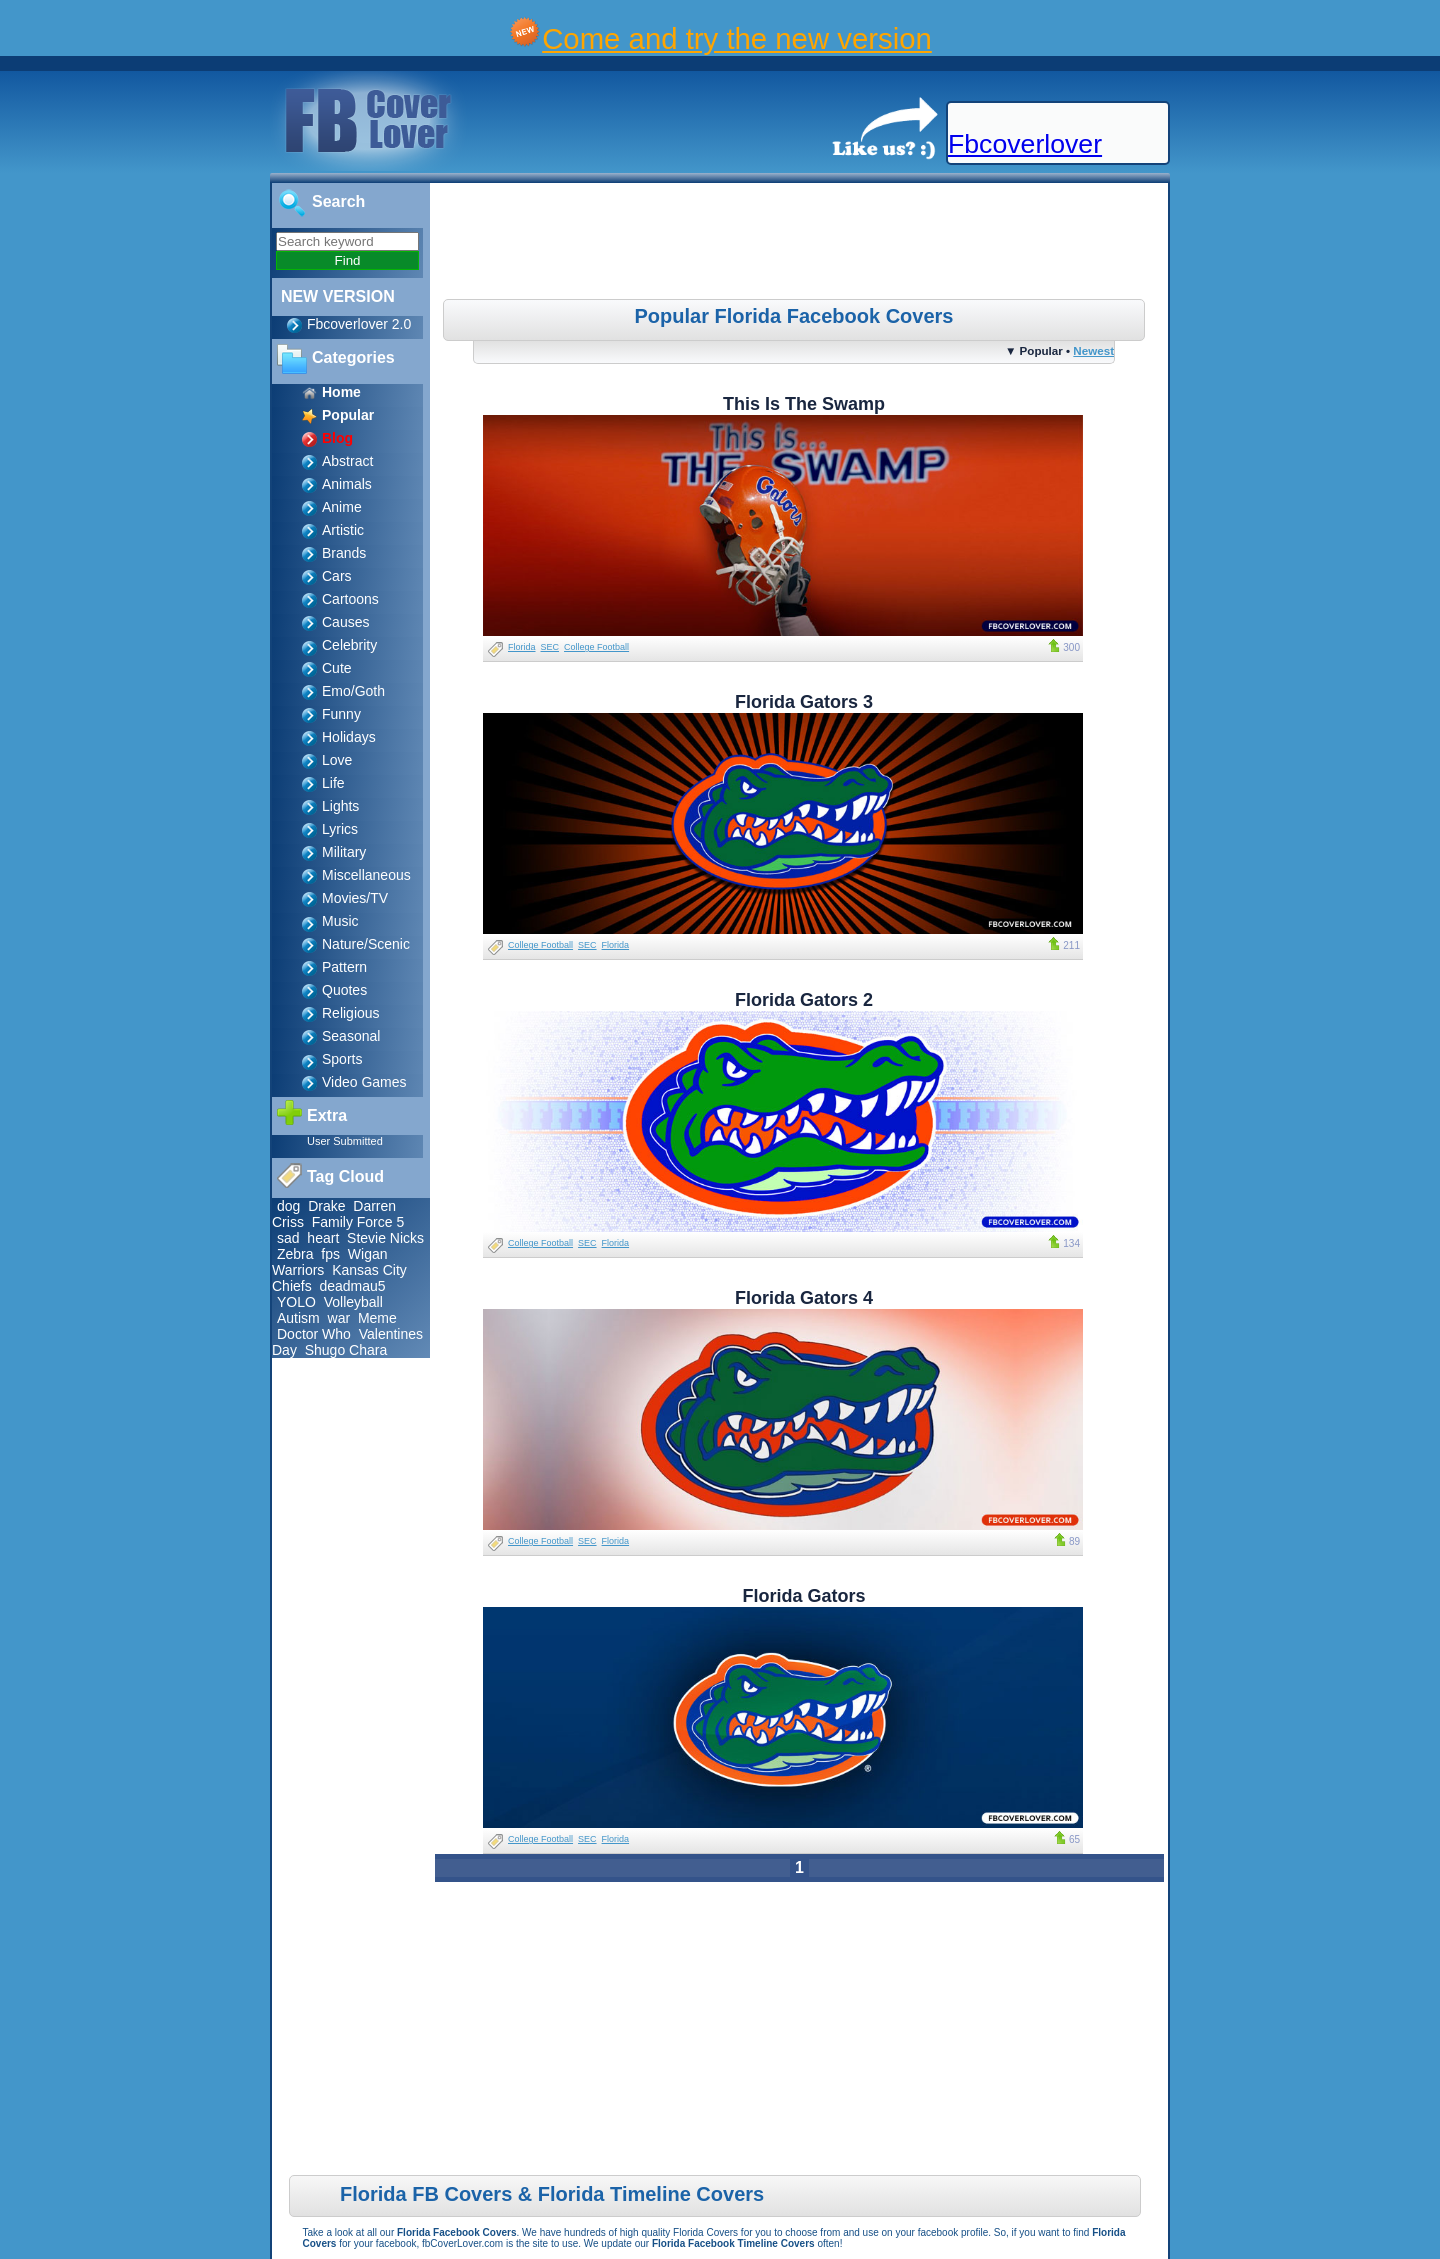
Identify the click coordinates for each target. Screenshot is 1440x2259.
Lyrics (340, 829)
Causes (345, 622)
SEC (550, 647)
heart (323, 1238)
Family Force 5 (358, 1222)
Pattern (344, 967)
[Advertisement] (802, 244)
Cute (337, 668)
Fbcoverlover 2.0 (359, 324)
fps (330, 1254)
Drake (326, 1206)
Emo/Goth (353, 691)
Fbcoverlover (1025, 144)
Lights (340, 806)
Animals (347, 484)
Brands (344, 553)
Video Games (364, 1082)
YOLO (296, 1302)
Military (344, 852)
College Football (596, 647)
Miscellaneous (366, 875)
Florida (522, 647)
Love (337, 760)
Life (333, 783)
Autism (298, 1318)
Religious (351, 1013)
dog (288, 1206)
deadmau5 (352, 1286)
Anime (342, 507)
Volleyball (353, 1302)
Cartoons (350, 599)
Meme (377, 1318)
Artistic (343, 530)
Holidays (349, 737)
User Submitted (345, 1141)
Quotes (344, 990)
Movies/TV (355, 898)
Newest (1093, 350)
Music (340, 921)
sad (288, 1238)
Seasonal (351, 1036)
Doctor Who (314, 1334)
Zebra (295, 1254)
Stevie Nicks (385, 1238)
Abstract (347, 461)
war (339, 1318)
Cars (337, 576)
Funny (341, 714)
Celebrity (349, 645)
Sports (342, 1059)
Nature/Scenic (366, 944)
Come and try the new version (737, 38)
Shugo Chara (346, 1350)
